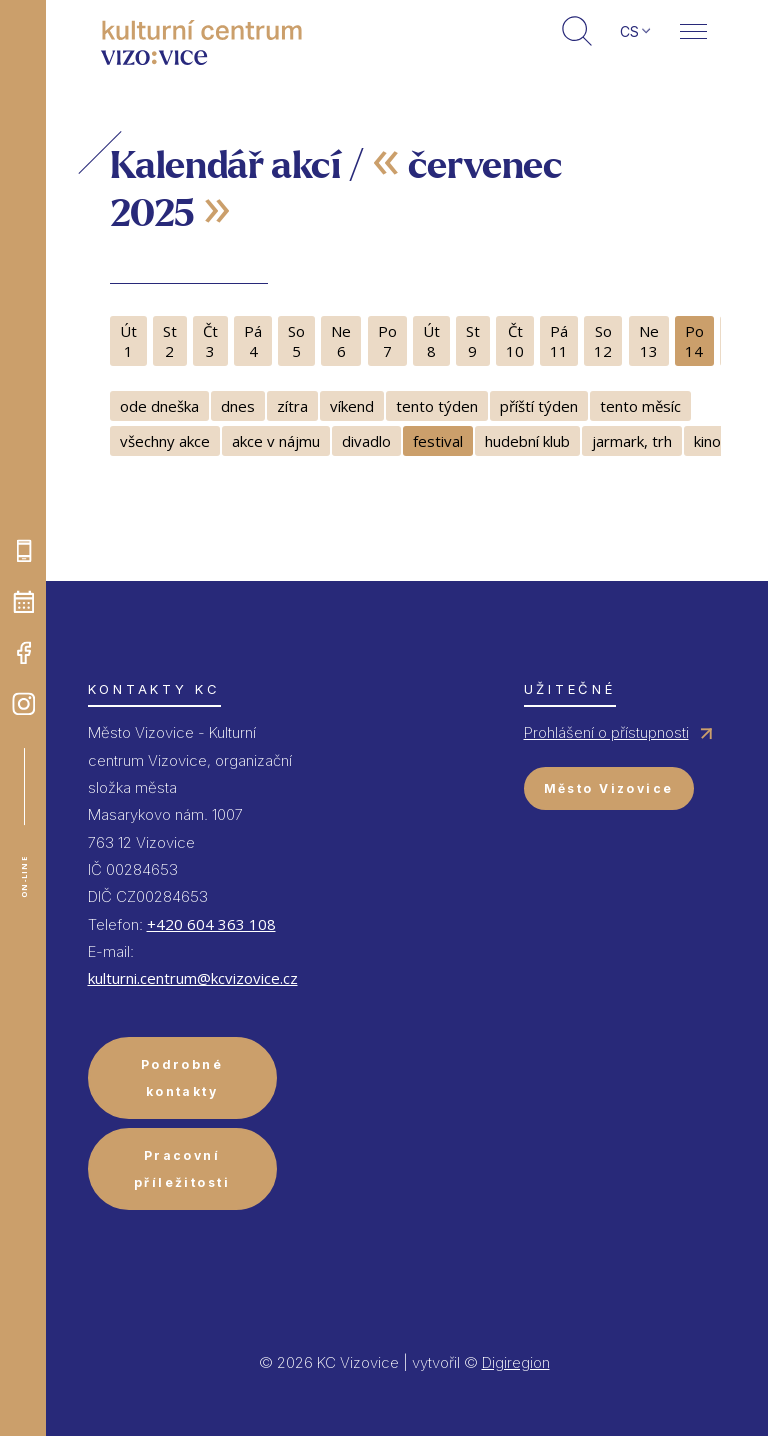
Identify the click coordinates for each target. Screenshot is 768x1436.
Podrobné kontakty (182, 1078)
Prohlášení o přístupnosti (606, 732)
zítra (292, 406)
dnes (238, 406)
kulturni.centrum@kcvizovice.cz (193, 978)
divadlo (366, 441)
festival (438, 441)
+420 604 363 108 (211, 924)
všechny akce (165, 441)
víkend (352, 406)
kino (707, 441)
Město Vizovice (609, 788)
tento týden (437, 406)
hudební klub (527, 441)
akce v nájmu (276, 441)
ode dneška (159, 406)
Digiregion (516, 1362)
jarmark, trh (632, 441)
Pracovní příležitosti (182, 1169)
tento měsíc (640, 406)
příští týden (539, 406)
